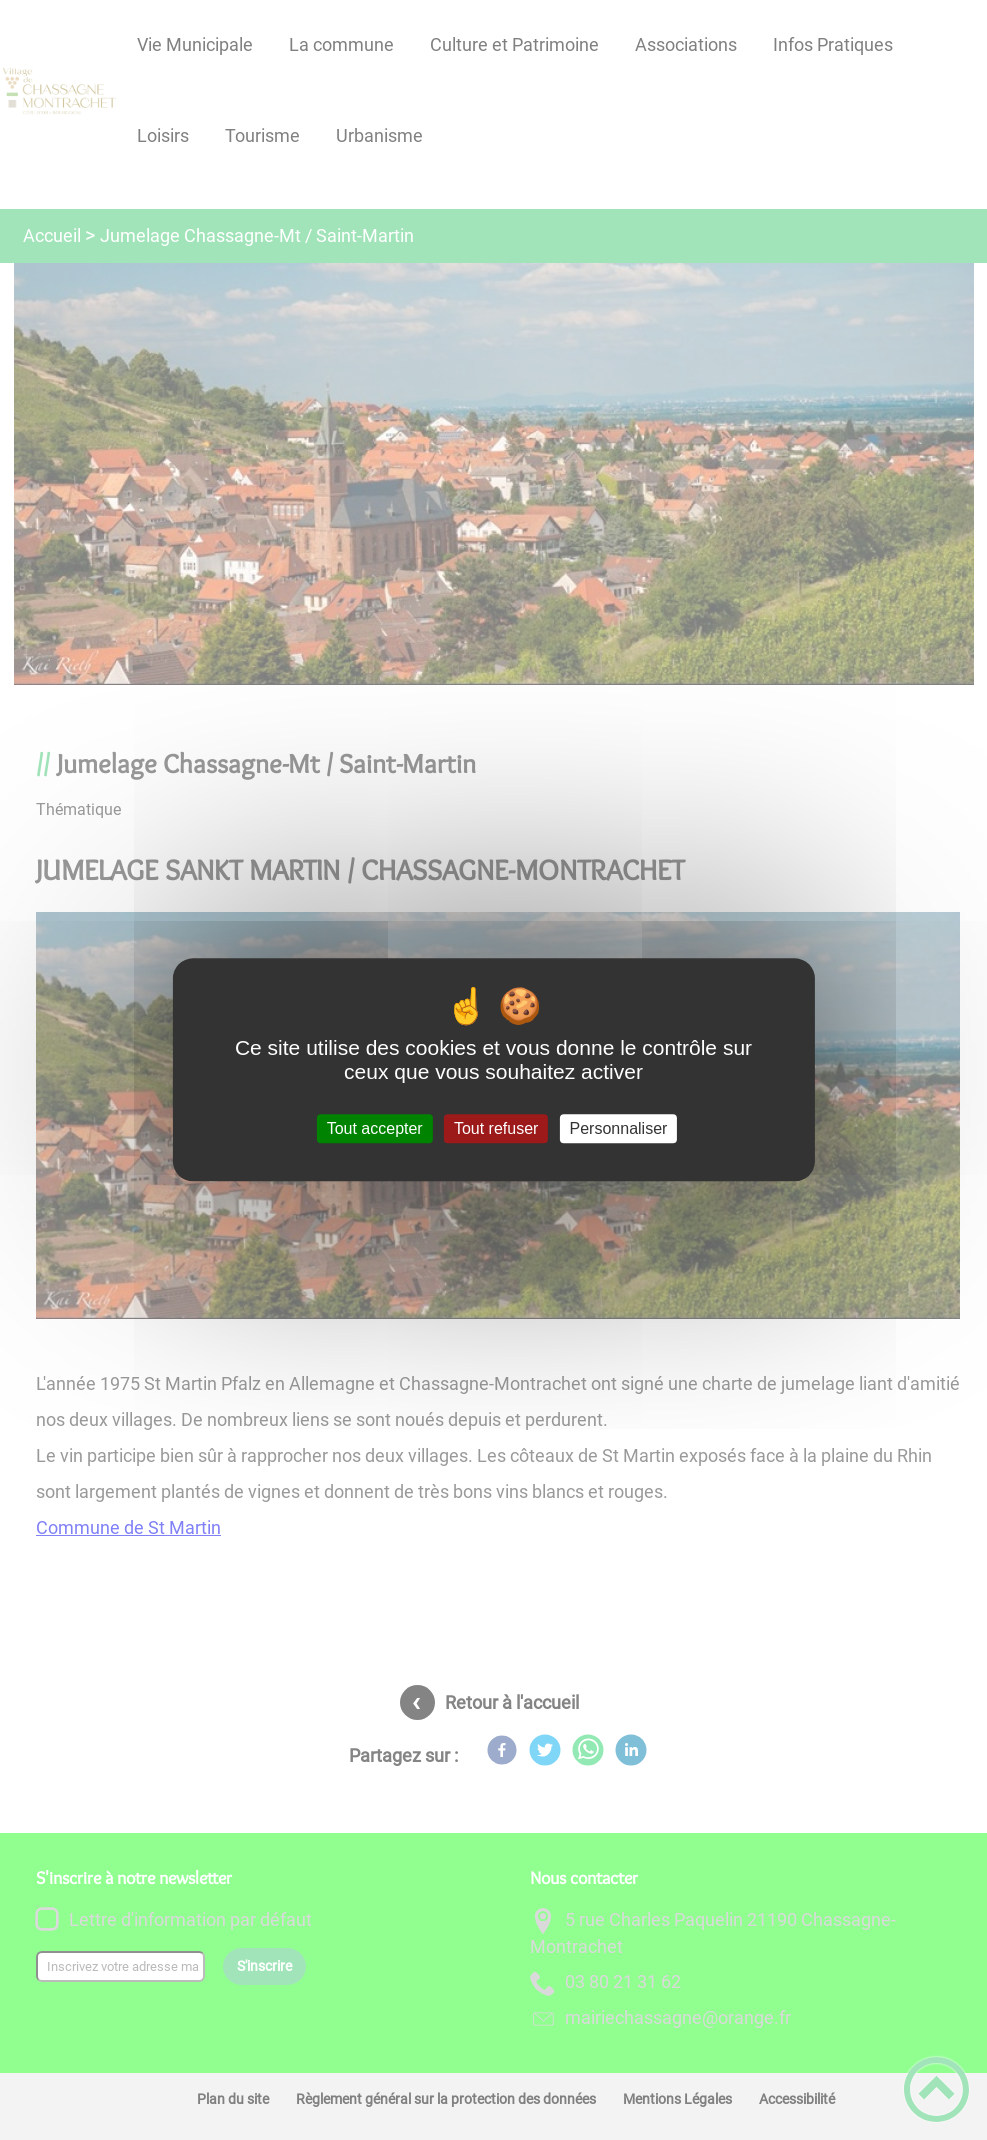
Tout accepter (375, 1128)
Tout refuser (496, 1128)
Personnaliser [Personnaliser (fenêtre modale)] (619, 1128)
